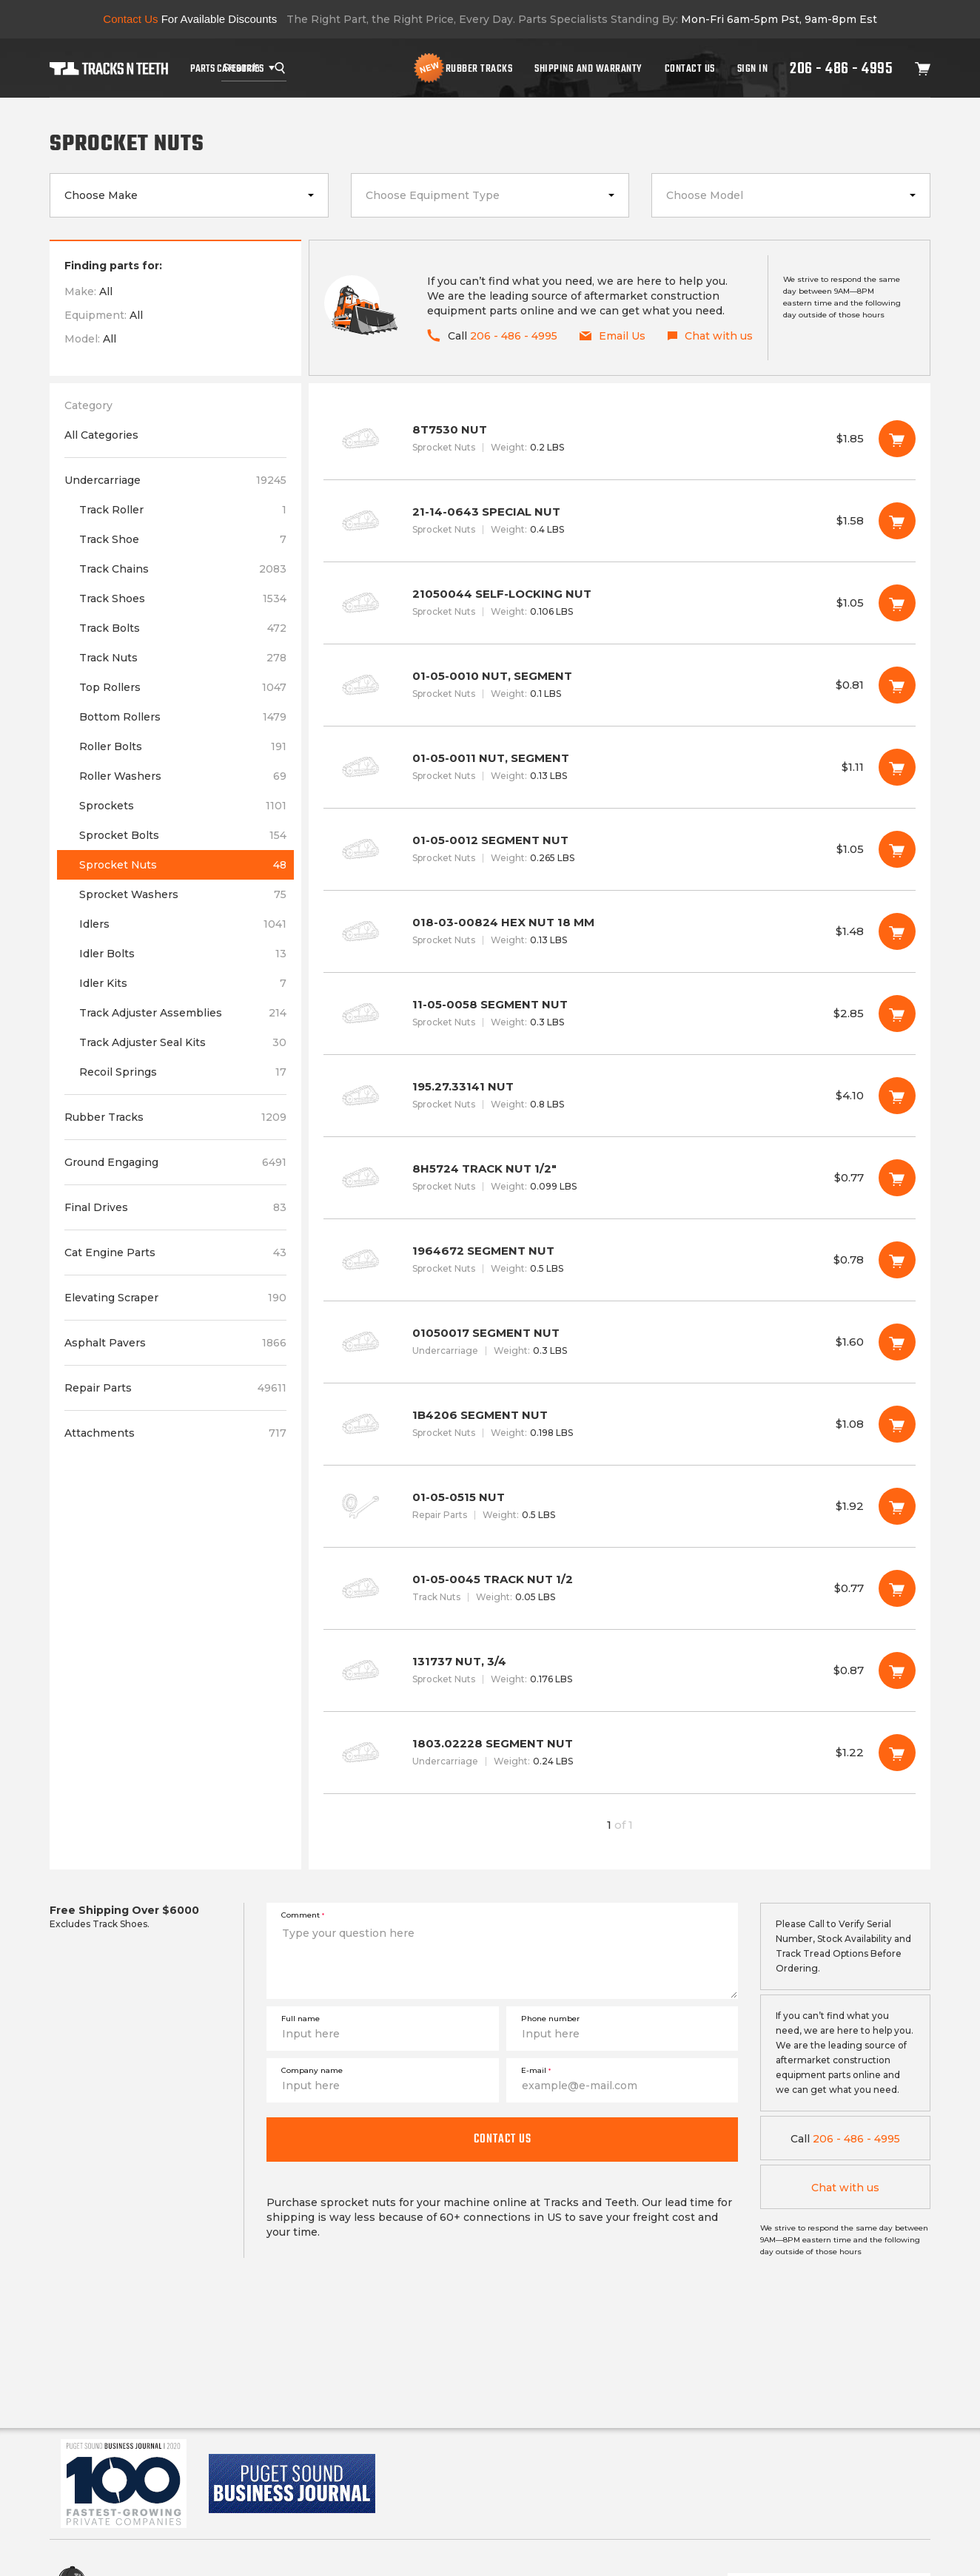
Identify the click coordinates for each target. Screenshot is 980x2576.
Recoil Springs (182, 1072)
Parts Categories (227, 68)
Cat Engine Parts (175, 1252)
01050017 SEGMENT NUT (619, 1342)
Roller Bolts (182, 746)
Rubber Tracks (479, 68)
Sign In (752, 68)
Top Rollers (182, 687)
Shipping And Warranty (588, 68)
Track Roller (182, 509)
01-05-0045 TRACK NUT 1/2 (619, 1588)
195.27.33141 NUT (619, 1095)
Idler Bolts (182, 953)
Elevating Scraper (175, 1297)
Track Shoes (182, 598)
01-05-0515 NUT (619, 1506)
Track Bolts (182, 628)
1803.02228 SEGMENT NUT (619, 1752)
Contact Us (690, 68)
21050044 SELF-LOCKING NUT (619, 603)
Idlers (182, 924)
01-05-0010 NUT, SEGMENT (619, 685)
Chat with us (845, 2187)
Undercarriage (175, 480)
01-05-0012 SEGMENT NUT (619, 849)
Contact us (502, 2138)
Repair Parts (175, 1387)
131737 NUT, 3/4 (619, 1670)
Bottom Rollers (182, 716)
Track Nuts (182, 657)
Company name (312, 2070)
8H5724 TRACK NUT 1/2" (619, 1177)
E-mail (536, 2070)
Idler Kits (182, 983)
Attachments (175, 1433)
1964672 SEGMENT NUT (619, 1260)
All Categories (101, 435)
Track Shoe (182, 539)
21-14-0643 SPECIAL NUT (619, 521)
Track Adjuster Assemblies (182, 1012)
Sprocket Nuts (182, 864)
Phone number (550, 2018)
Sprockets (182, 805)
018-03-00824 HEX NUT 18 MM (619, 931)
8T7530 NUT (619, 438)
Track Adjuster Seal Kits (182, 1042)
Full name (300, 2018)
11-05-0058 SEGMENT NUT (619, 1013)
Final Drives (175, 1207)
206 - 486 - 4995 (841, 68)
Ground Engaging (175, 1162)
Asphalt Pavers (175, 1342)
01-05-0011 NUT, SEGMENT (619, 767)
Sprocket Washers (182, 894)
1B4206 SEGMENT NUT (619, 1424)
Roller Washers (182, 776)
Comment (302, 1915)
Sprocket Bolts (182, 835)
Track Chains (182, 569)
